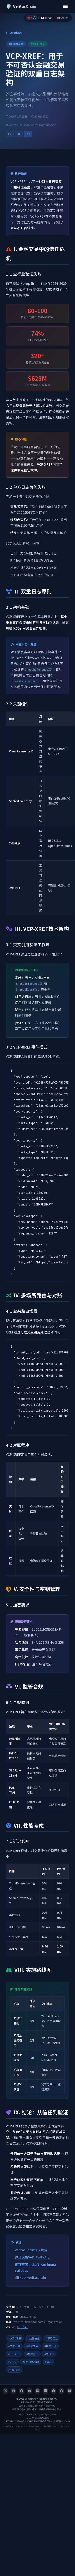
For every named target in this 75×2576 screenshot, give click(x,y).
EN (9, 134)
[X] (5, 2391)
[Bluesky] (69, 2391)
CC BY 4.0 (22, 2327)
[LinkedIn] (13, 2391)
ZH (28, 134)
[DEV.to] (37, 2391)
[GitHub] (61, 2391)
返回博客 (14, 33)
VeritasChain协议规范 (31, 2250)
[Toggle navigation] (65, 6)
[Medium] (29, 2391)
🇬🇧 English (62, 17)
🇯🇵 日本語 (46, 17)
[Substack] (45, 2391)
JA (19, 134)
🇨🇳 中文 (31, 17)
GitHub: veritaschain (30, 2277)
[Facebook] (21, 2391)
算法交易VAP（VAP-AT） (33, 2257)
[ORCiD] (53, 2391)
